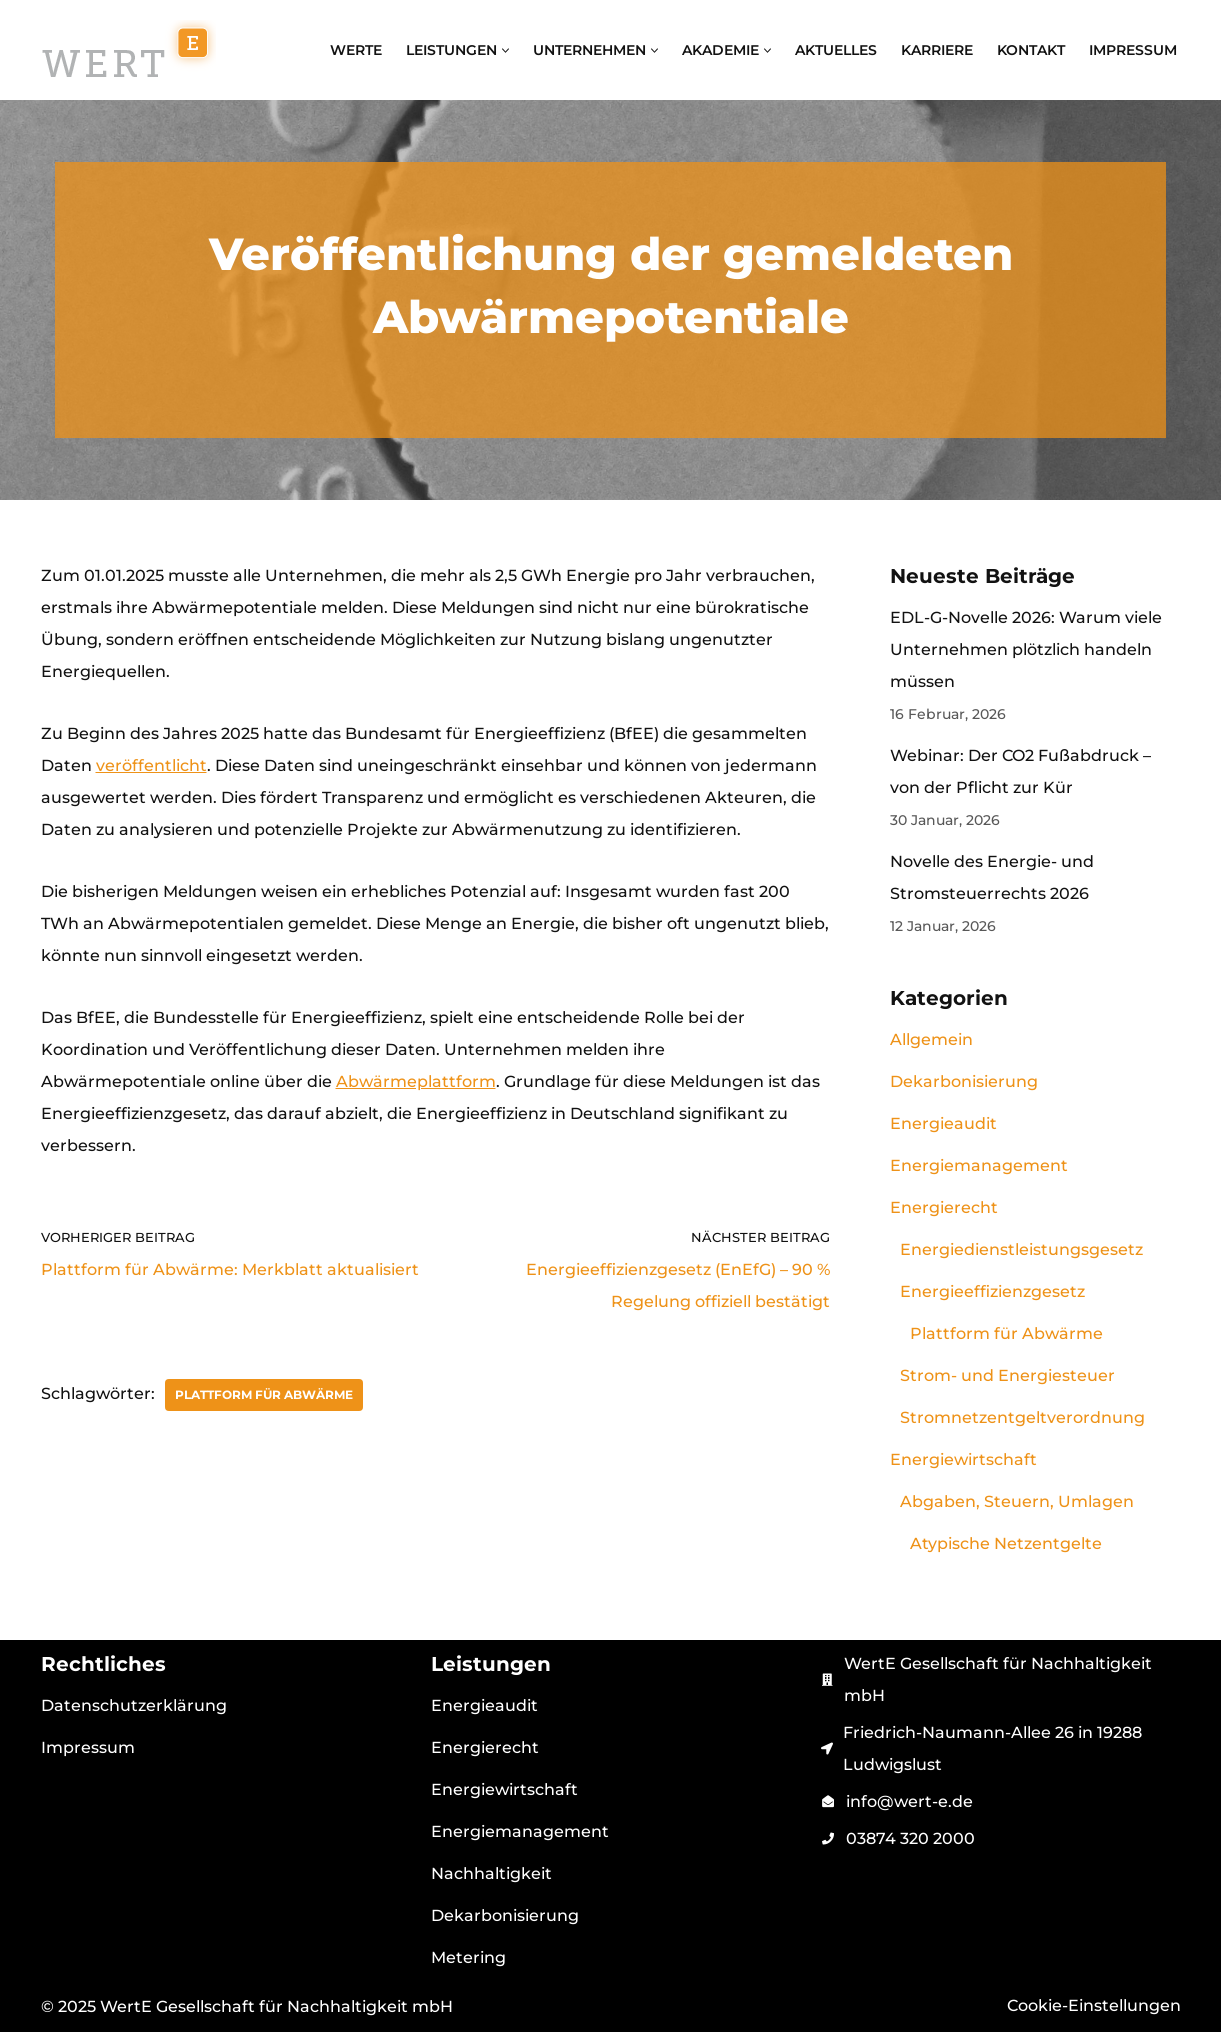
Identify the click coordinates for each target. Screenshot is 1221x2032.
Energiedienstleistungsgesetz (1021, 1249)
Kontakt (1031, 50)
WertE (356, 50)
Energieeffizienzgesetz (992, 1291)
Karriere (937, 50)
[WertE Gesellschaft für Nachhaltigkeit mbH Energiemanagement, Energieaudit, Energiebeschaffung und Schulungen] (128, 50)
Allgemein (931, 1039)
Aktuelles (836, 50)
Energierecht (944, 1207)
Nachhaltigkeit (491, 1873)
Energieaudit (943, 1123)
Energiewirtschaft (963, 1459)
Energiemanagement (979, 1165)
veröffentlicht (151, 765)
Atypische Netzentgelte (1006, 1543)
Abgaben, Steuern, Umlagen (1017, 1501)
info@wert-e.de (909, 1801)
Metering (468, 1957)
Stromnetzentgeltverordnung (1022, 1417)
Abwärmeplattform (416, 1081)
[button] (505, 50)
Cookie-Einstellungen (1094, 2005)
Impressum (1133, 50)
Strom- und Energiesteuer (1007, 1375)
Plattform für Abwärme (264, 1394)
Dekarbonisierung (964, 1081)
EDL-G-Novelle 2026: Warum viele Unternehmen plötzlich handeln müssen (1026, 649)
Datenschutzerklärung (134, 1705)
